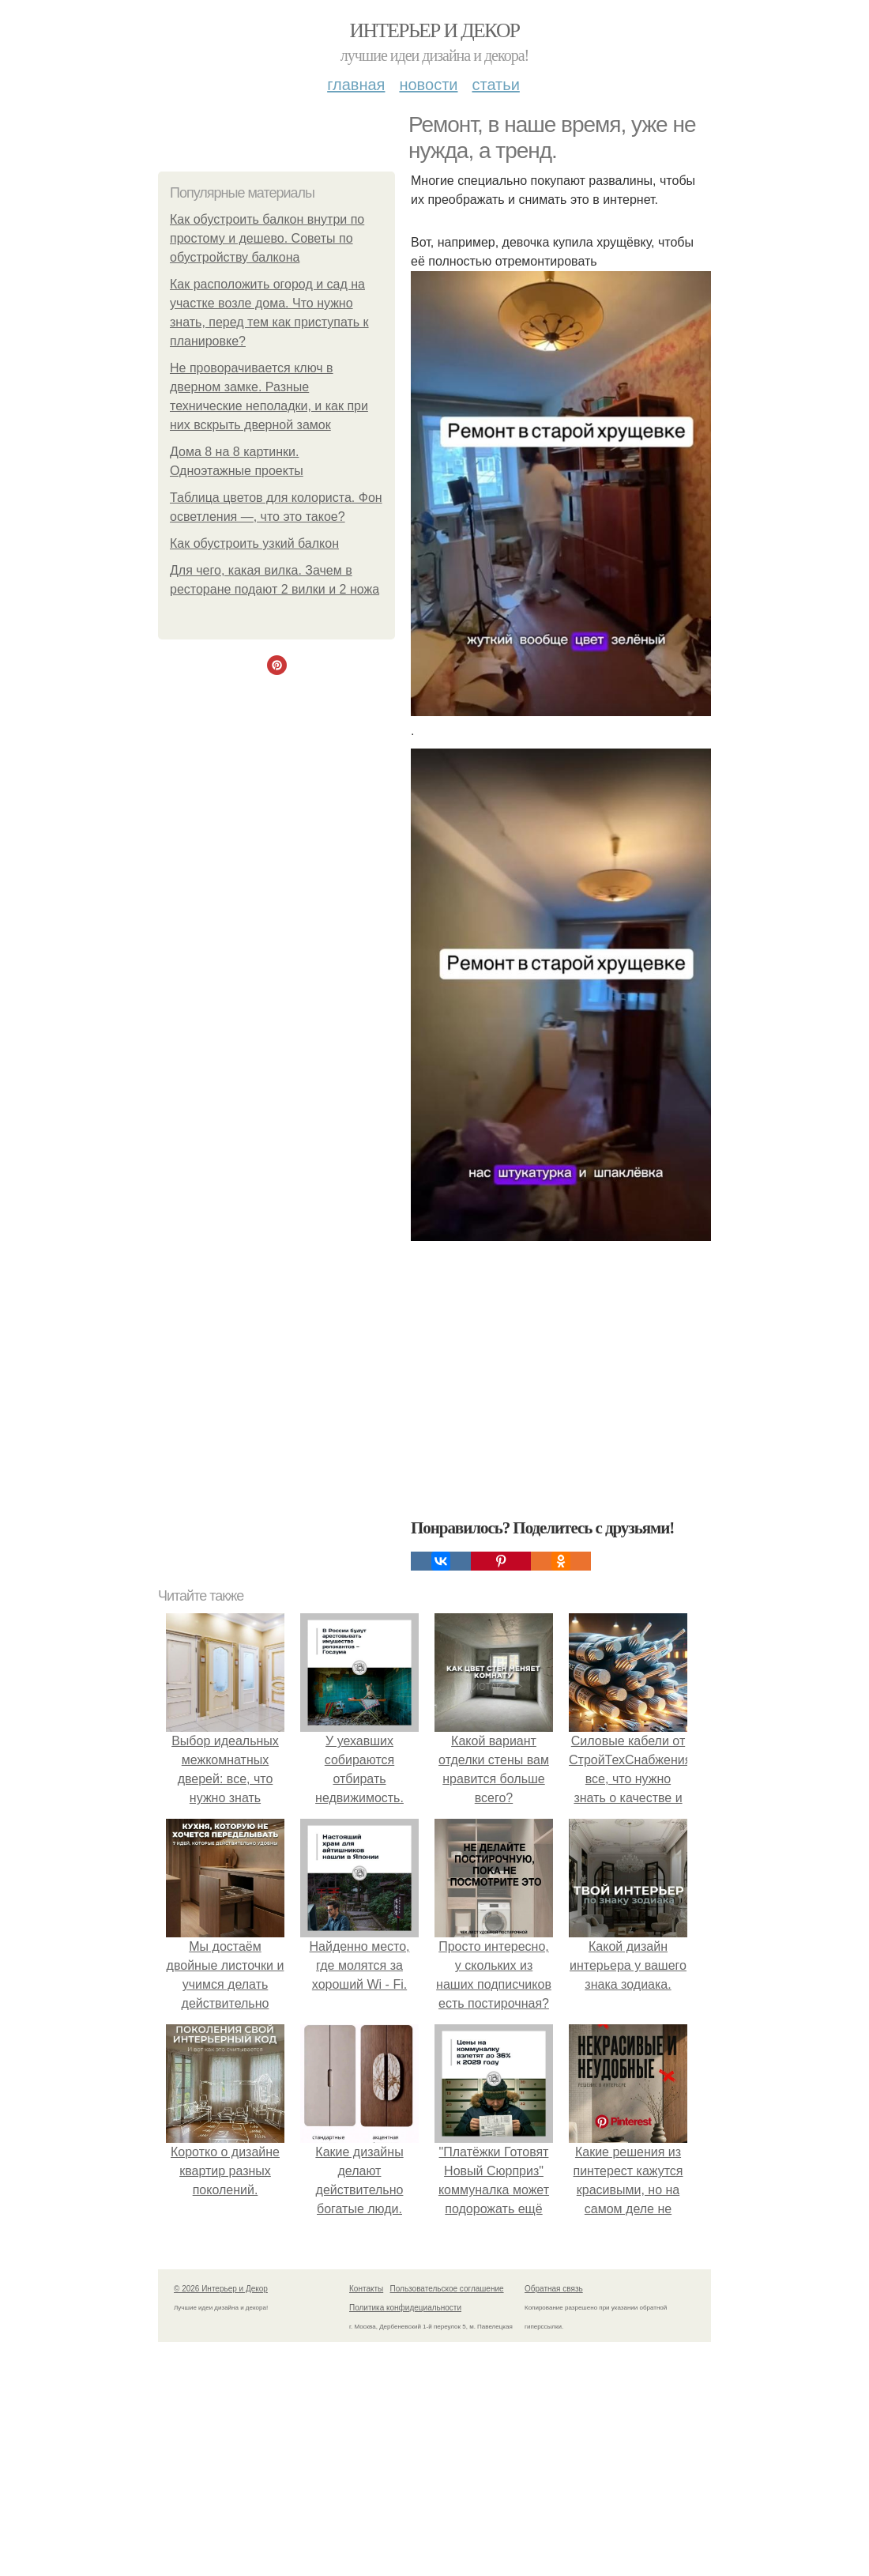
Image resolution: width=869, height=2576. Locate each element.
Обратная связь (554, 2288)
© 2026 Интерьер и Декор (221, 2288)
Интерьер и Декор (435, 30)
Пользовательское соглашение (447, 2288)
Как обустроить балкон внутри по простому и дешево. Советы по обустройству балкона (267, 238)
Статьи (495, 84)
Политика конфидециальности (405, 2307)
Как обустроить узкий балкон (254, 543)
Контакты (366, 2288)
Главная (356, 84)
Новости (428, 84)
